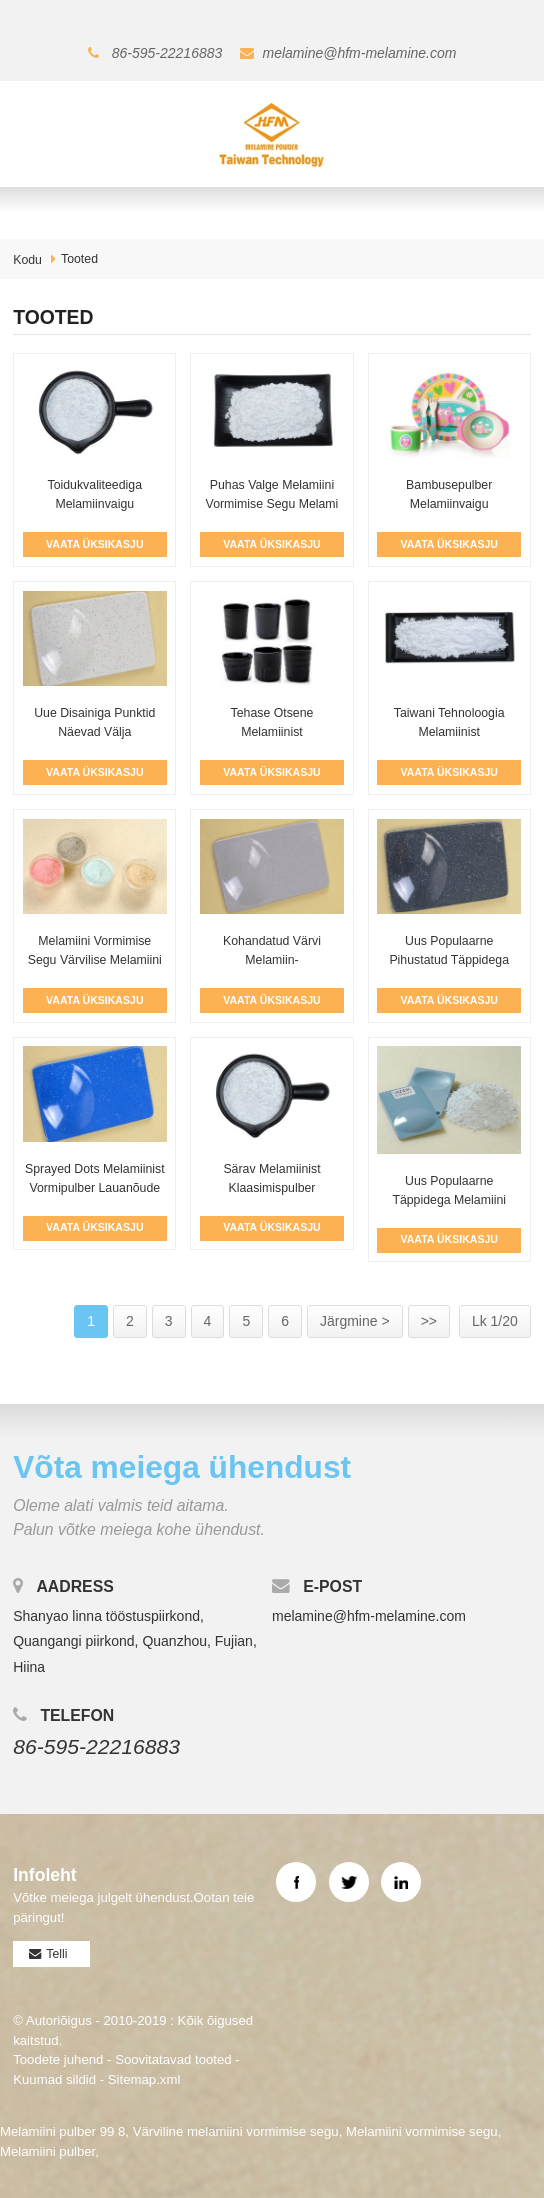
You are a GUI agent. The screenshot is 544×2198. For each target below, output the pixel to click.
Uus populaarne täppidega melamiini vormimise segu (449, 1200)
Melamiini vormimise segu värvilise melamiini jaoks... (95, 960)
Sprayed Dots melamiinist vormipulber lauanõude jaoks (95, 1188)
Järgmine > (355, 1321)
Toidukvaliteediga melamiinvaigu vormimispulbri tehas (94, 504)
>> (429, 1321)
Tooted (79, 259)
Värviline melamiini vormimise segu (236, 2131)
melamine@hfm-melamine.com (360, 53)
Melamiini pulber (47, 2151)
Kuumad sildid (54, 2079)
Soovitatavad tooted (173, 2059)
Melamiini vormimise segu (422, 2131)
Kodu (27, 260)
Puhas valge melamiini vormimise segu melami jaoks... (272, 504)
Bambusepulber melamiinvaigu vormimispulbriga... (449, 504)
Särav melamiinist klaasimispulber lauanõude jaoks (271, 1188)
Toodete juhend (58, 2059)
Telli (56, 1954)
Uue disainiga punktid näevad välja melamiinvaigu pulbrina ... (94, 732)
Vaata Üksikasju (94, 544)
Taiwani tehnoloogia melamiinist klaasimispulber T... (449, 732)
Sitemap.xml (144, 2079)
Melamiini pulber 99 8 (62, 2131)
